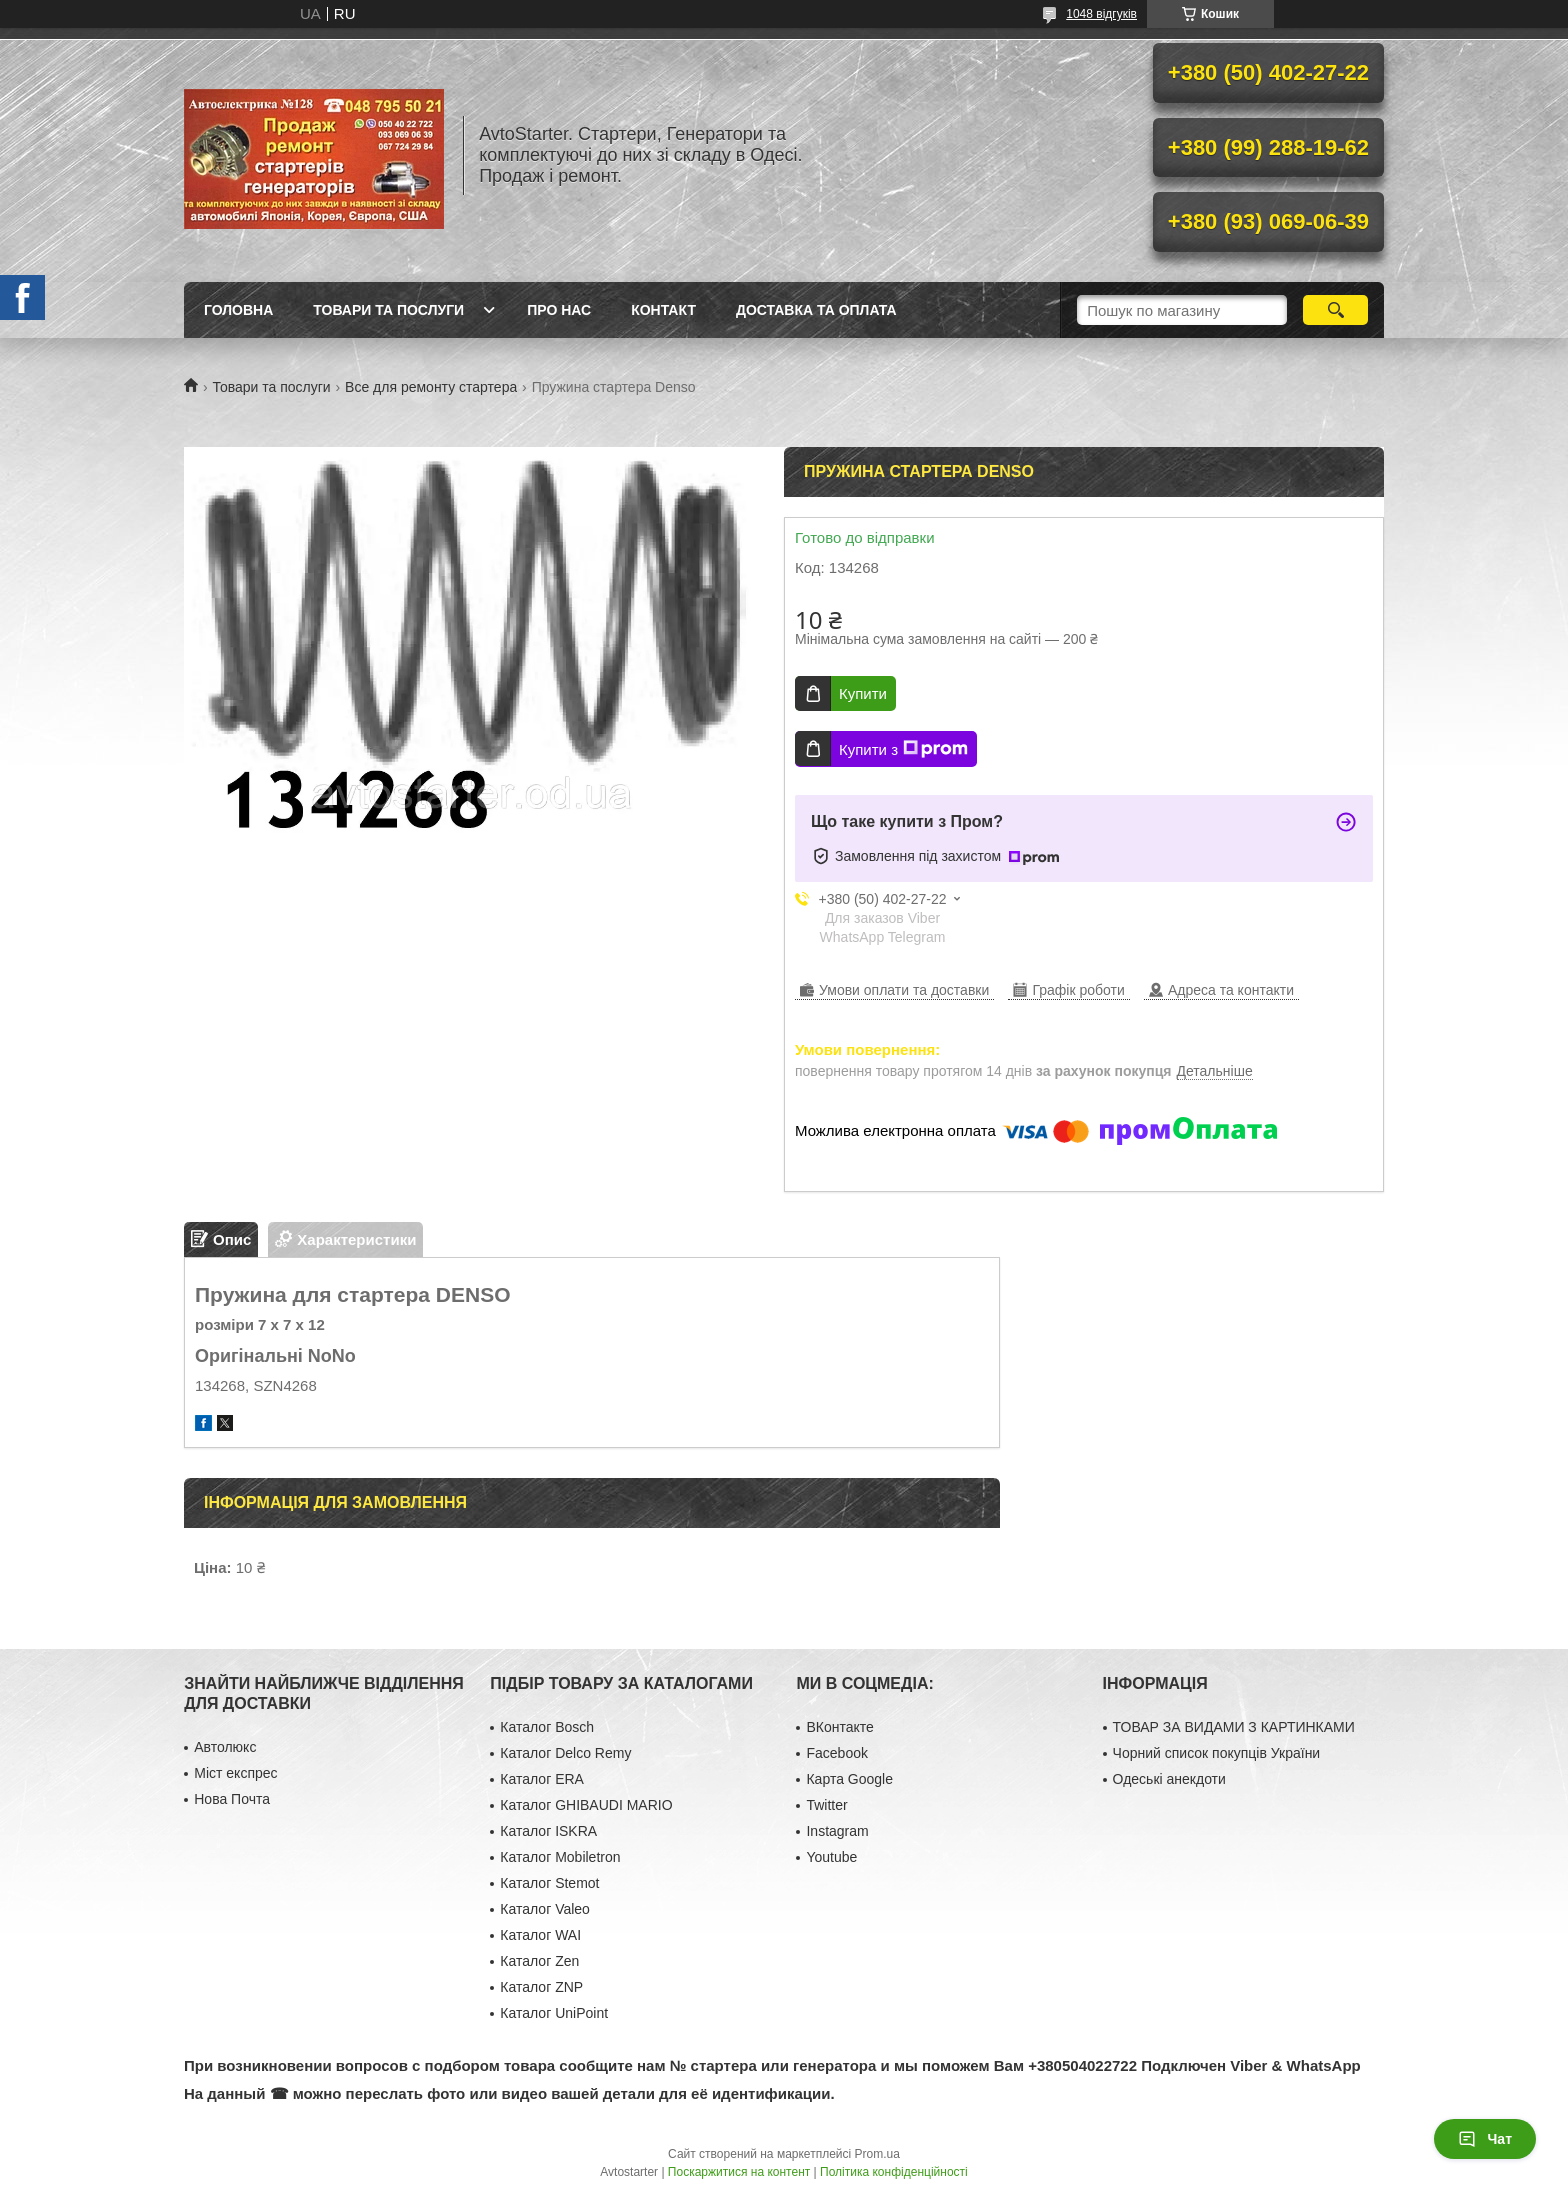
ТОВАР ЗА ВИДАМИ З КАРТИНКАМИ (1234, 1727)
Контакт (663, 310)
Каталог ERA (542, 1779)
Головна (238, 310)
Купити (863, 693)
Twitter (826, 1805)
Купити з (903, 749)
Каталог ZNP (541, 1987)
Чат (1485, 2139)
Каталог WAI (540, 1935)
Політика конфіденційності (894, 2172)
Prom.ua (877, 2154)
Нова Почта (232, 1799)
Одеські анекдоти (1169, 1779)
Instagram (837, 1831)
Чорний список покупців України (1217, 1753)
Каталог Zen (539, 1961)
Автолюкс (225, 1747)
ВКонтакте (839, 1727)
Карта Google (849, 1779)
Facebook (836, 1753)
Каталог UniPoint (554, 2013)
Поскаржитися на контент (739, 2172)
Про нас (559, 310)
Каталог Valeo (545, 1909)
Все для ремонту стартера (431, 387)
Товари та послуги (388, 310)
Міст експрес (235, 1773)
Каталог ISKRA (548, 1831)
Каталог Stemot (549, 1883)
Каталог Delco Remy (565, 1753)
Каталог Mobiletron (560, 1857)
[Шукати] (1335, 310)
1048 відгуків (1101, 14)
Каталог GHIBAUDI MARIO (586, 1805)
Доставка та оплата (816, 310)
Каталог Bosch (547, 1727)
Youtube (831, 1857)
